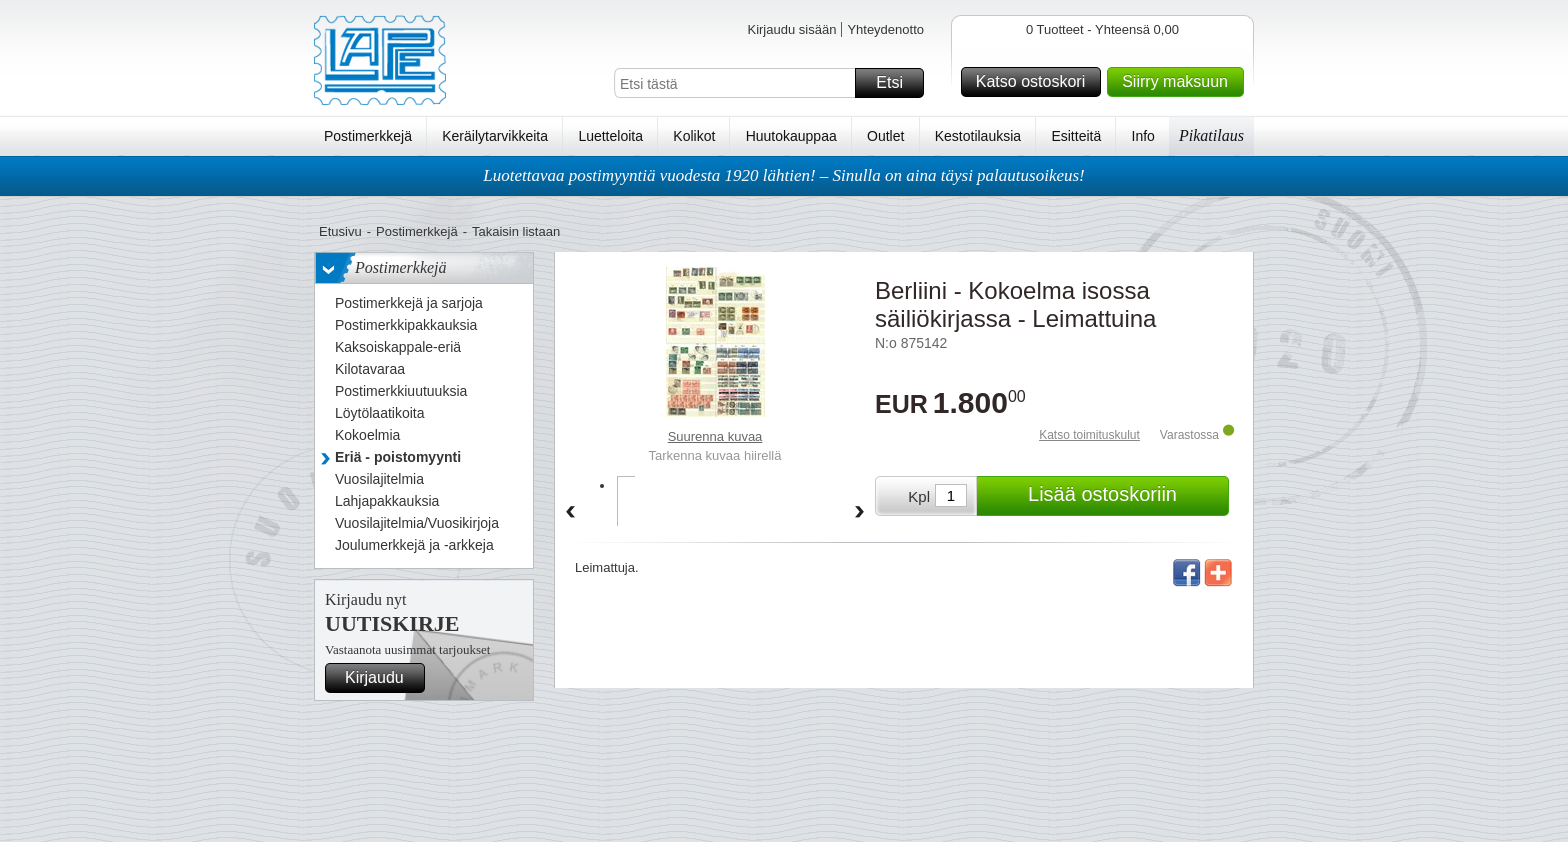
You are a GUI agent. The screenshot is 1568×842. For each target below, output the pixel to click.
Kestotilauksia (978, 136)
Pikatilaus (1211, 135)
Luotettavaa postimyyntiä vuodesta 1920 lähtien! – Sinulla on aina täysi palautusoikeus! (784, 175)
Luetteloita (610, 136)
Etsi (897, 83)
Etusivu (340, 231)
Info (1143, 136)
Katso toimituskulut (1089, 435)
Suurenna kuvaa (715, 436)
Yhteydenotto (885, 29)
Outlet (885, 136)
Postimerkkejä (368, 136)
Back (570, 513)
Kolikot (694, 136)
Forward (860, 513)
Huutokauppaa (791, 136)
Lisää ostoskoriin (1125, 496)
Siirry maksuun (1180, 82)
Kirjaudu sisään (791, 29)
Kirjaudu (382, 678)
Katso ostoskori (1035, 82)
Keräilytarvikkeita (495, 136)
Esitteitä (1076, 136)
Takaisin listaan (516, 231)
